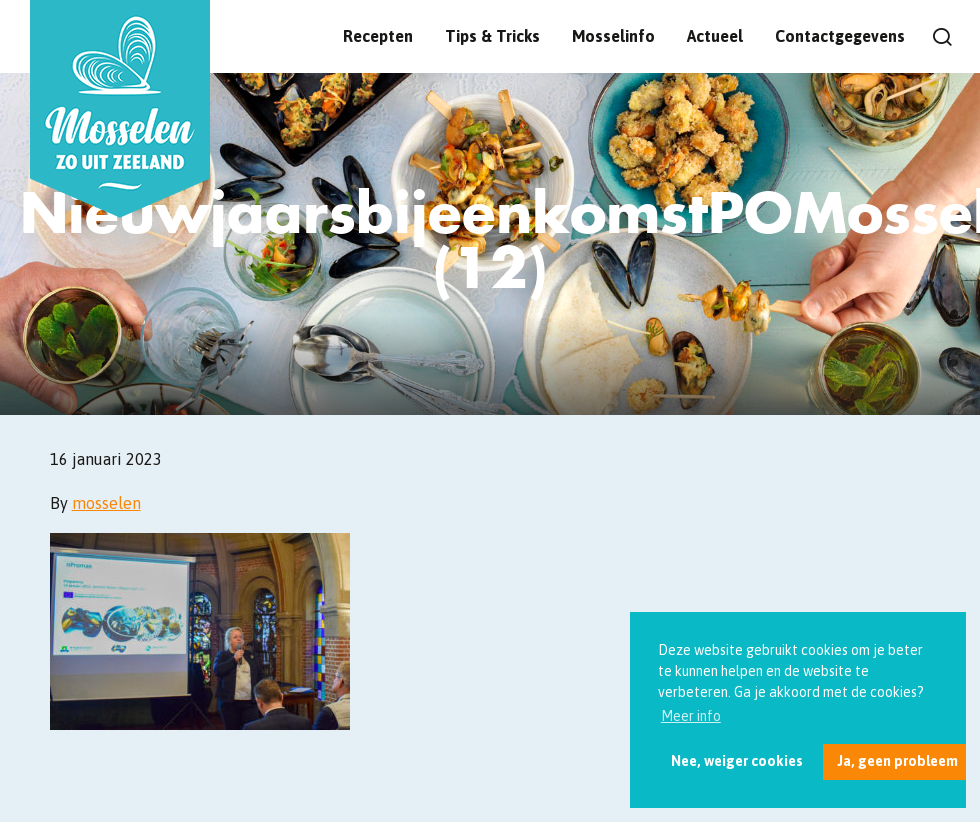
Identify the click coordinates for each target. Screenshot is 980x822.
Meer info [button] (691, 716)
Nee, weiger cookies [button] (737, 761)
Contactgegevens (840, 36)
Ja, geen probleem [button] (897, 761)
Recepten (378, 36)
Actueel (715, 36)
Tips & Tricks (492, 36)
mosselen (106, 503)
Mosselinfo (613, 36)
